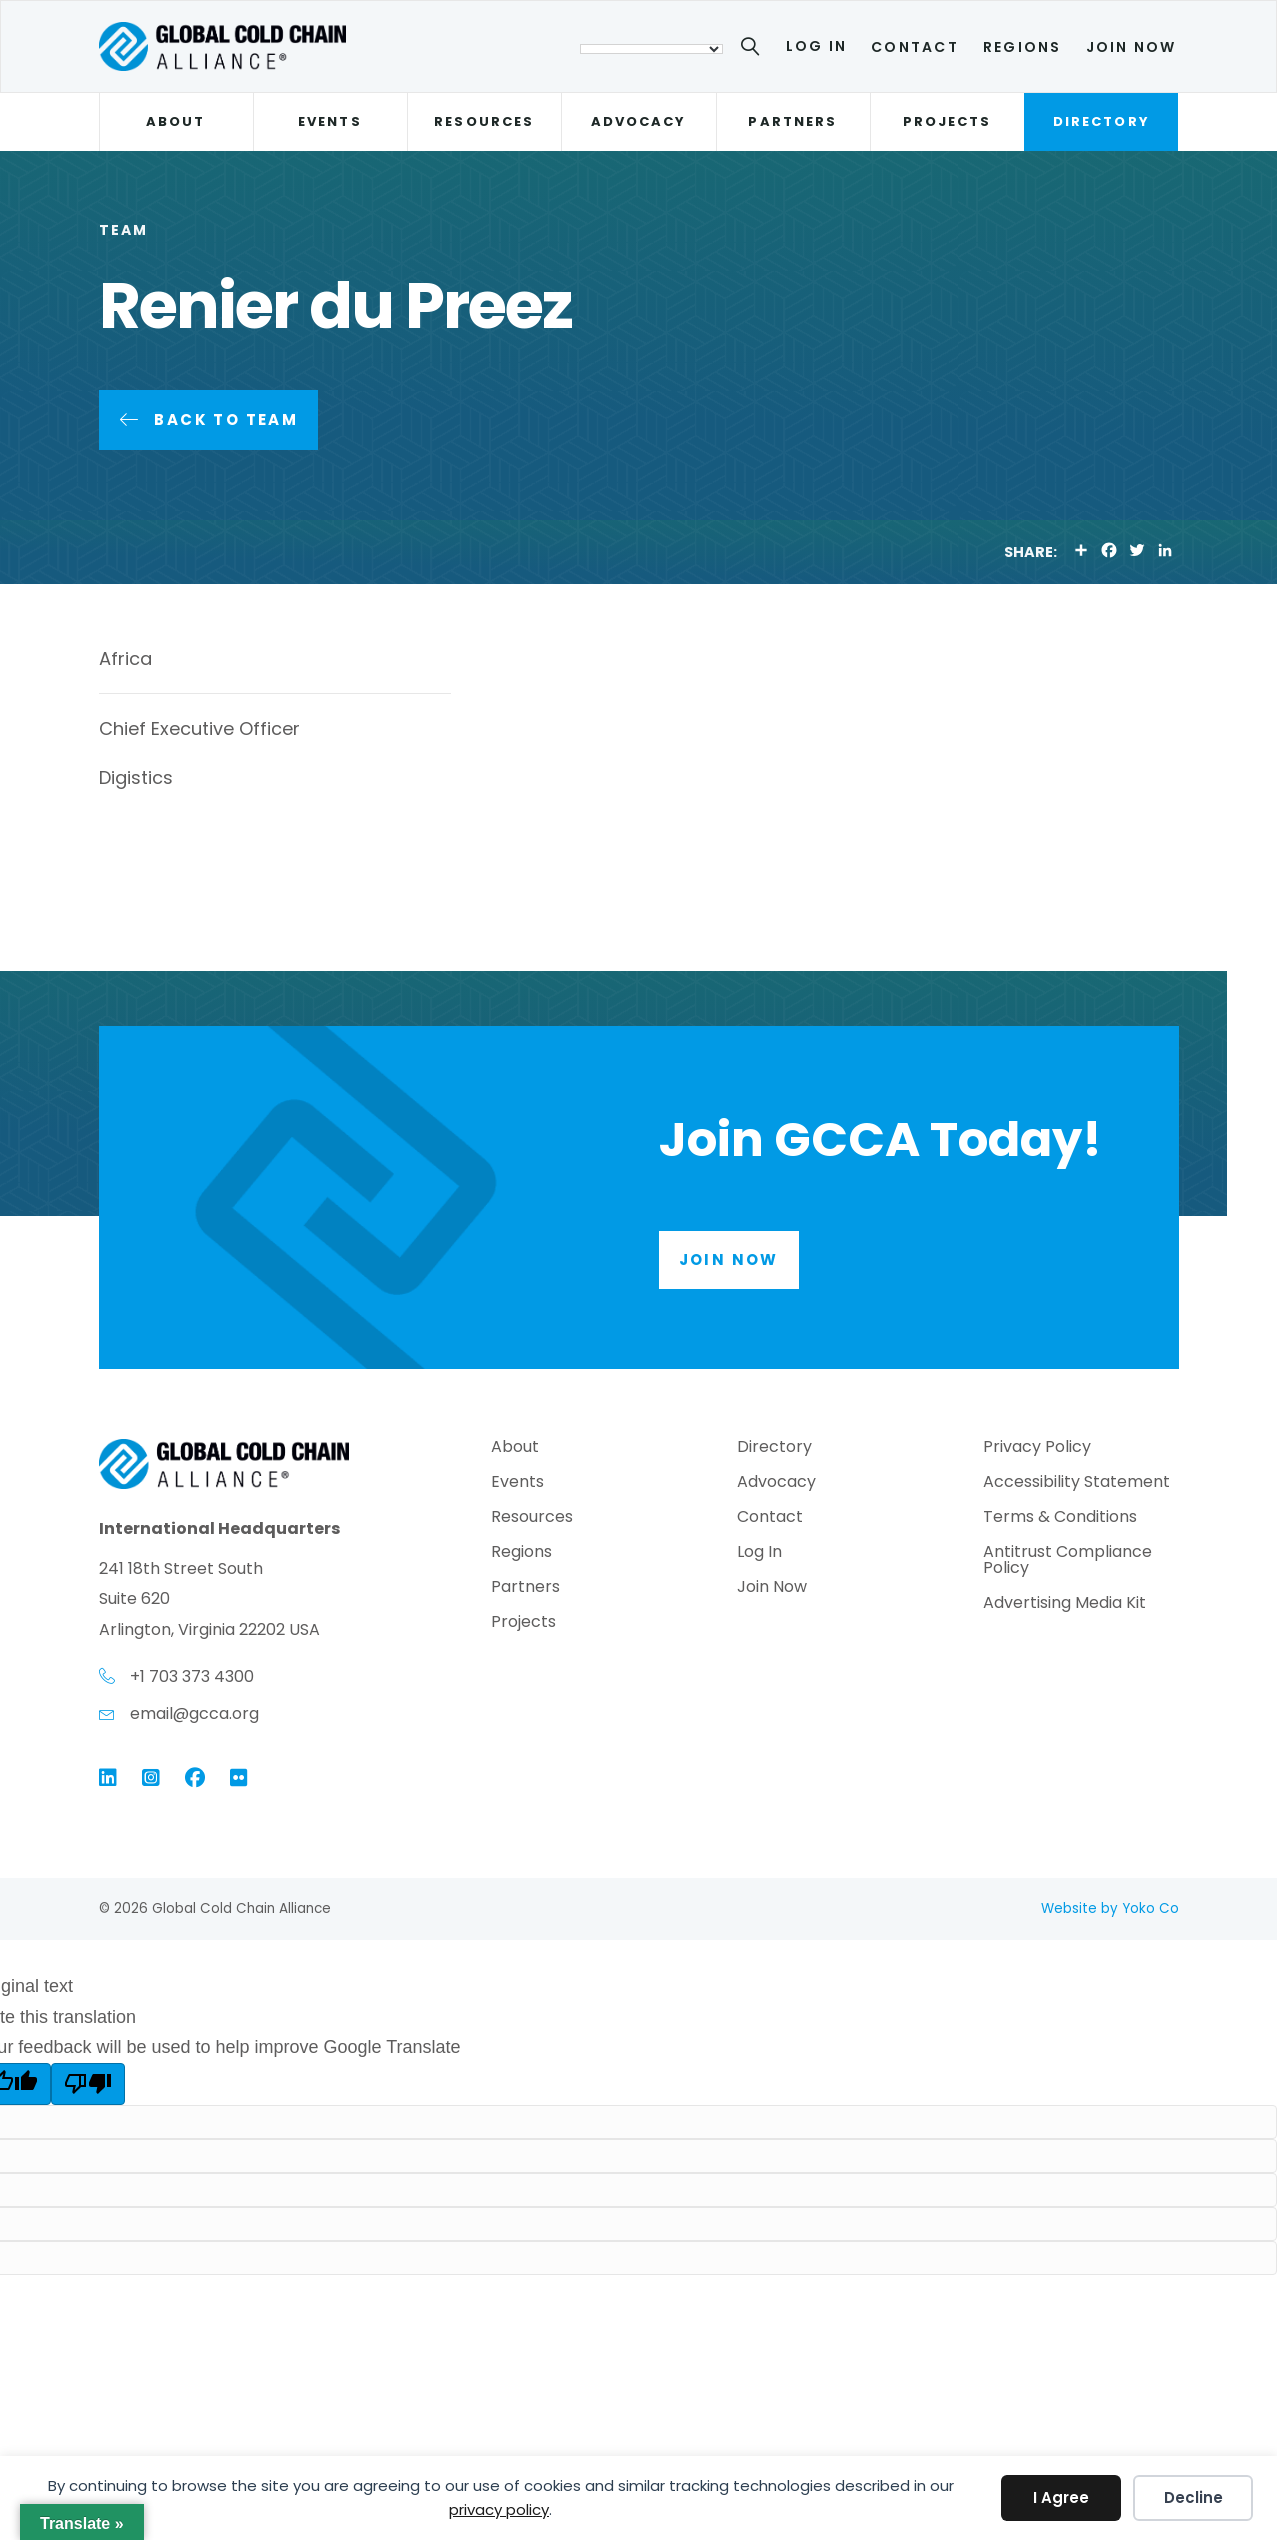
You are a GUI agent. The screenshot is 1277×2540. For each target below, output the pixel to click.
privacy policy (499, 2509)
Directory (1101, 121)
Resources (484, 121)
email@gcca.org (194, 1713)
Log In (816, 46)
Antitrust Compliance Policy (1067, 1561)
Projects (947, 121)
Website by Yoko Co (1110, 1908)
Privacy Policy (1037, 1448)
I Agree (1061, 2497)
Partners (792, 121)
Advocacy (639, 121)
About (175, 121)
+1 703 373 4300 (192, 1676)
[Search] (753, 50)
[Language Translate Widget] (651, 49)
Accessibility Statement (1076, 1483)
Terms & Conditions (1060, 1518)
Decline (1193, 2497)
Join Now (1131, 47)
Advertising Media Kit (1064, 1604)
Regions (1022, 47)
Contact (915, 47)
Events (329, 121)
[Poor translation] (88, 2084)
